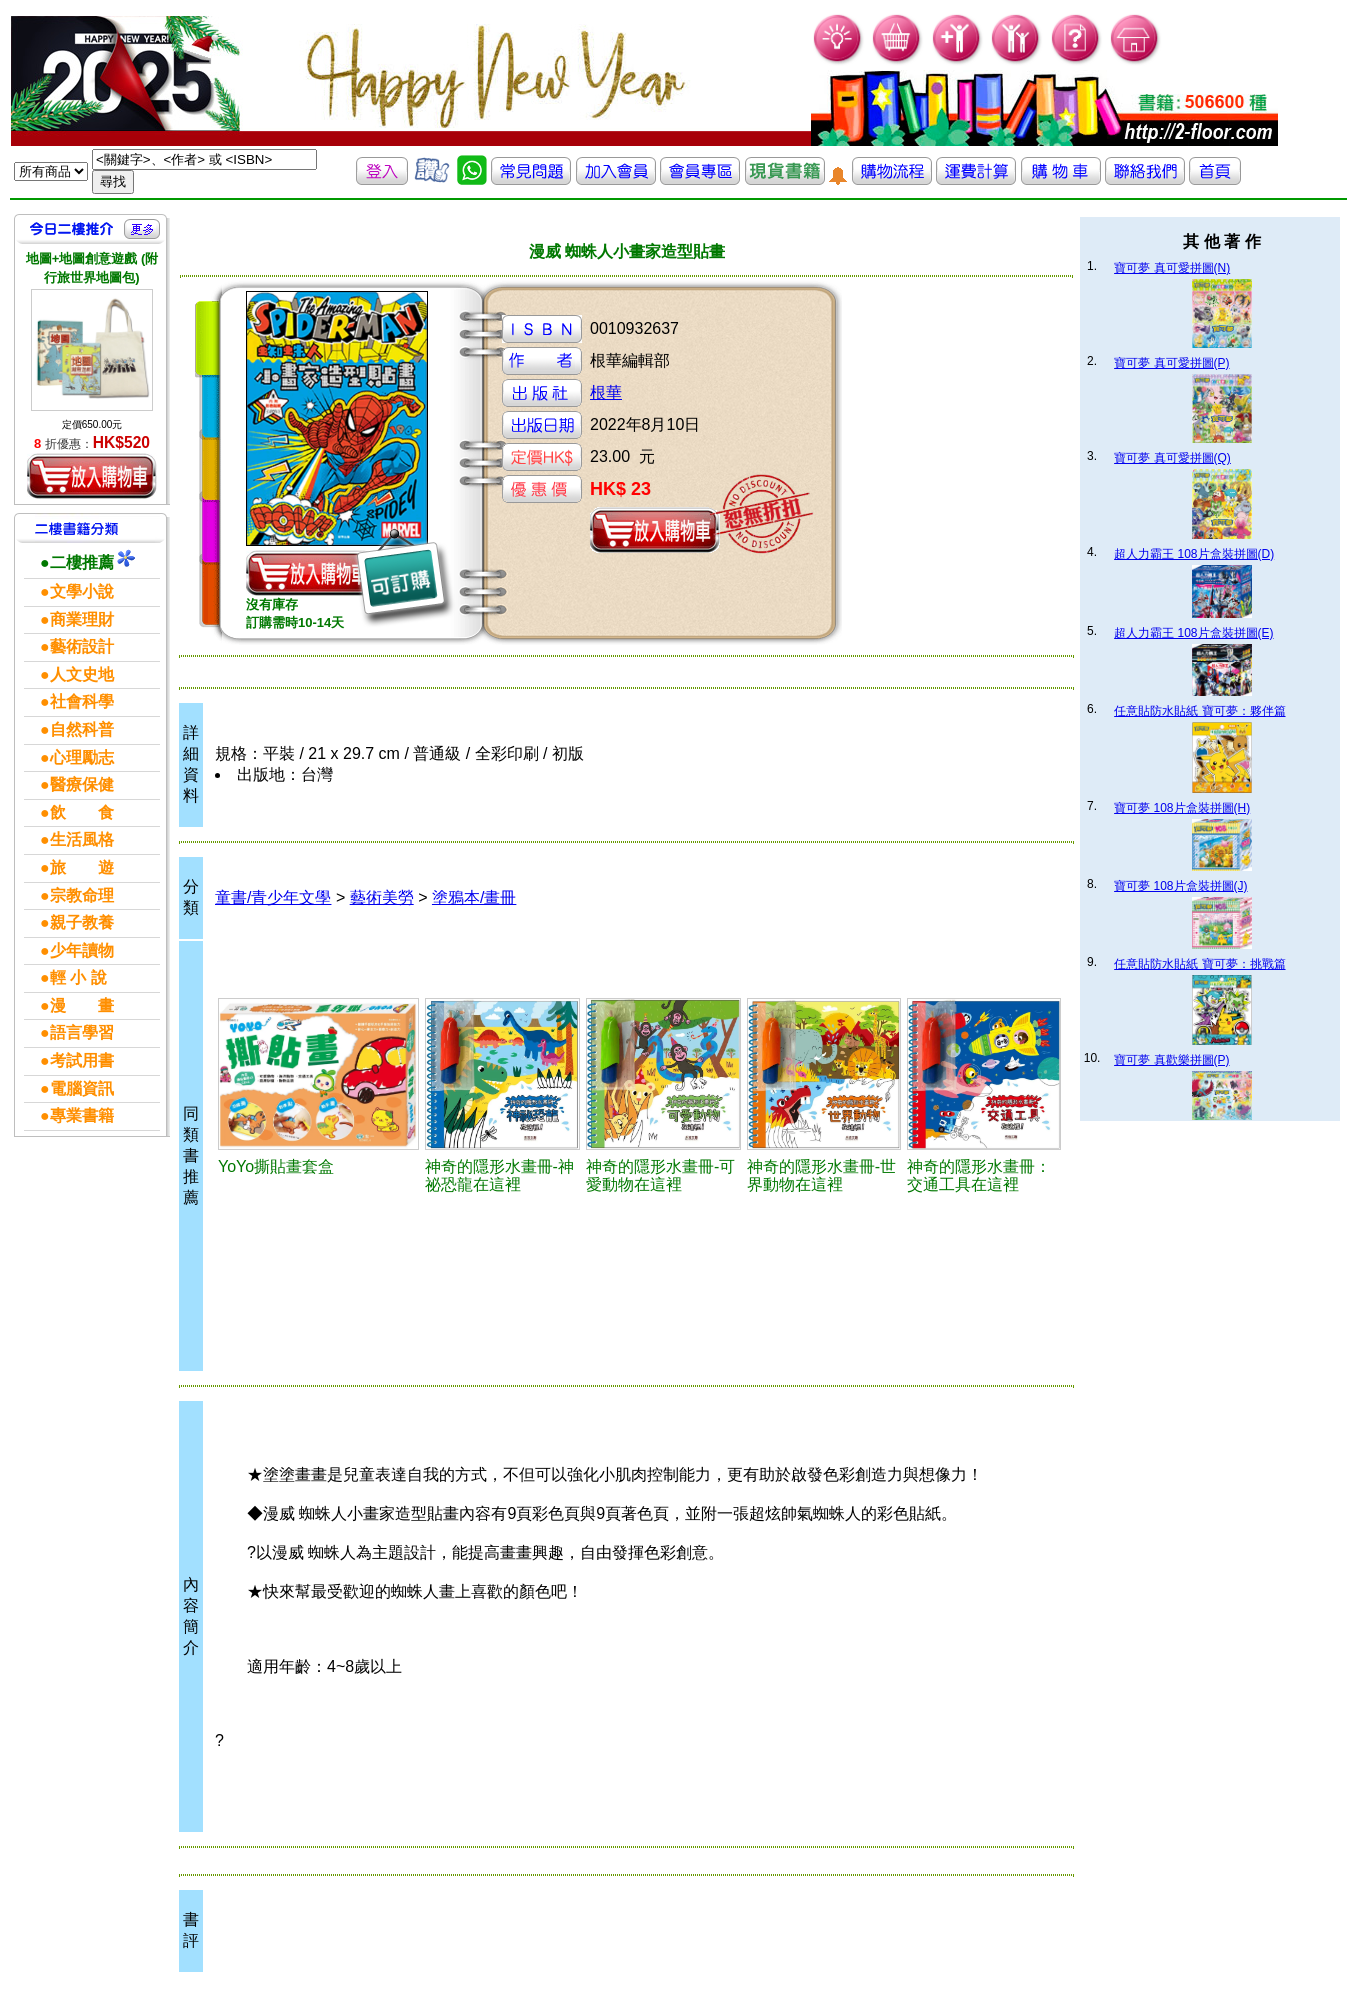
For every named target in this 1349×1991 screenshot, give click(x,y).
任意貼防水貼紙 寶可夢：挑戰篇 (1199, 964)
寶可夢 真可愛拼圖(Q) (1172, 458)
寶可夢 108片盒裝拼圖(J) (1180, 886)
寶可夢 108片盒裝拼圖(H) (1182, 808)
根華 (606, 392)
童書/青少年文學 (273, 897)
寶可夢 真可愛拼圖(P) (1171, 363)
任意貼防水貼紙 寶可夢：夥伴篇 (1199, 711)
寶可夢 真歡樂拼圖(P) (1171, 1060)
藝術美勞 (382, 897)
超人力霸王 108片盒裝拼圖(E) (1193, 633)
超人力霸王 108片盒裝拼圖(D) (1194, 554)
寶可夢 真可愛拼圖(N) (1172, 268)
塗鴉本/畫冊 (474, 897)
